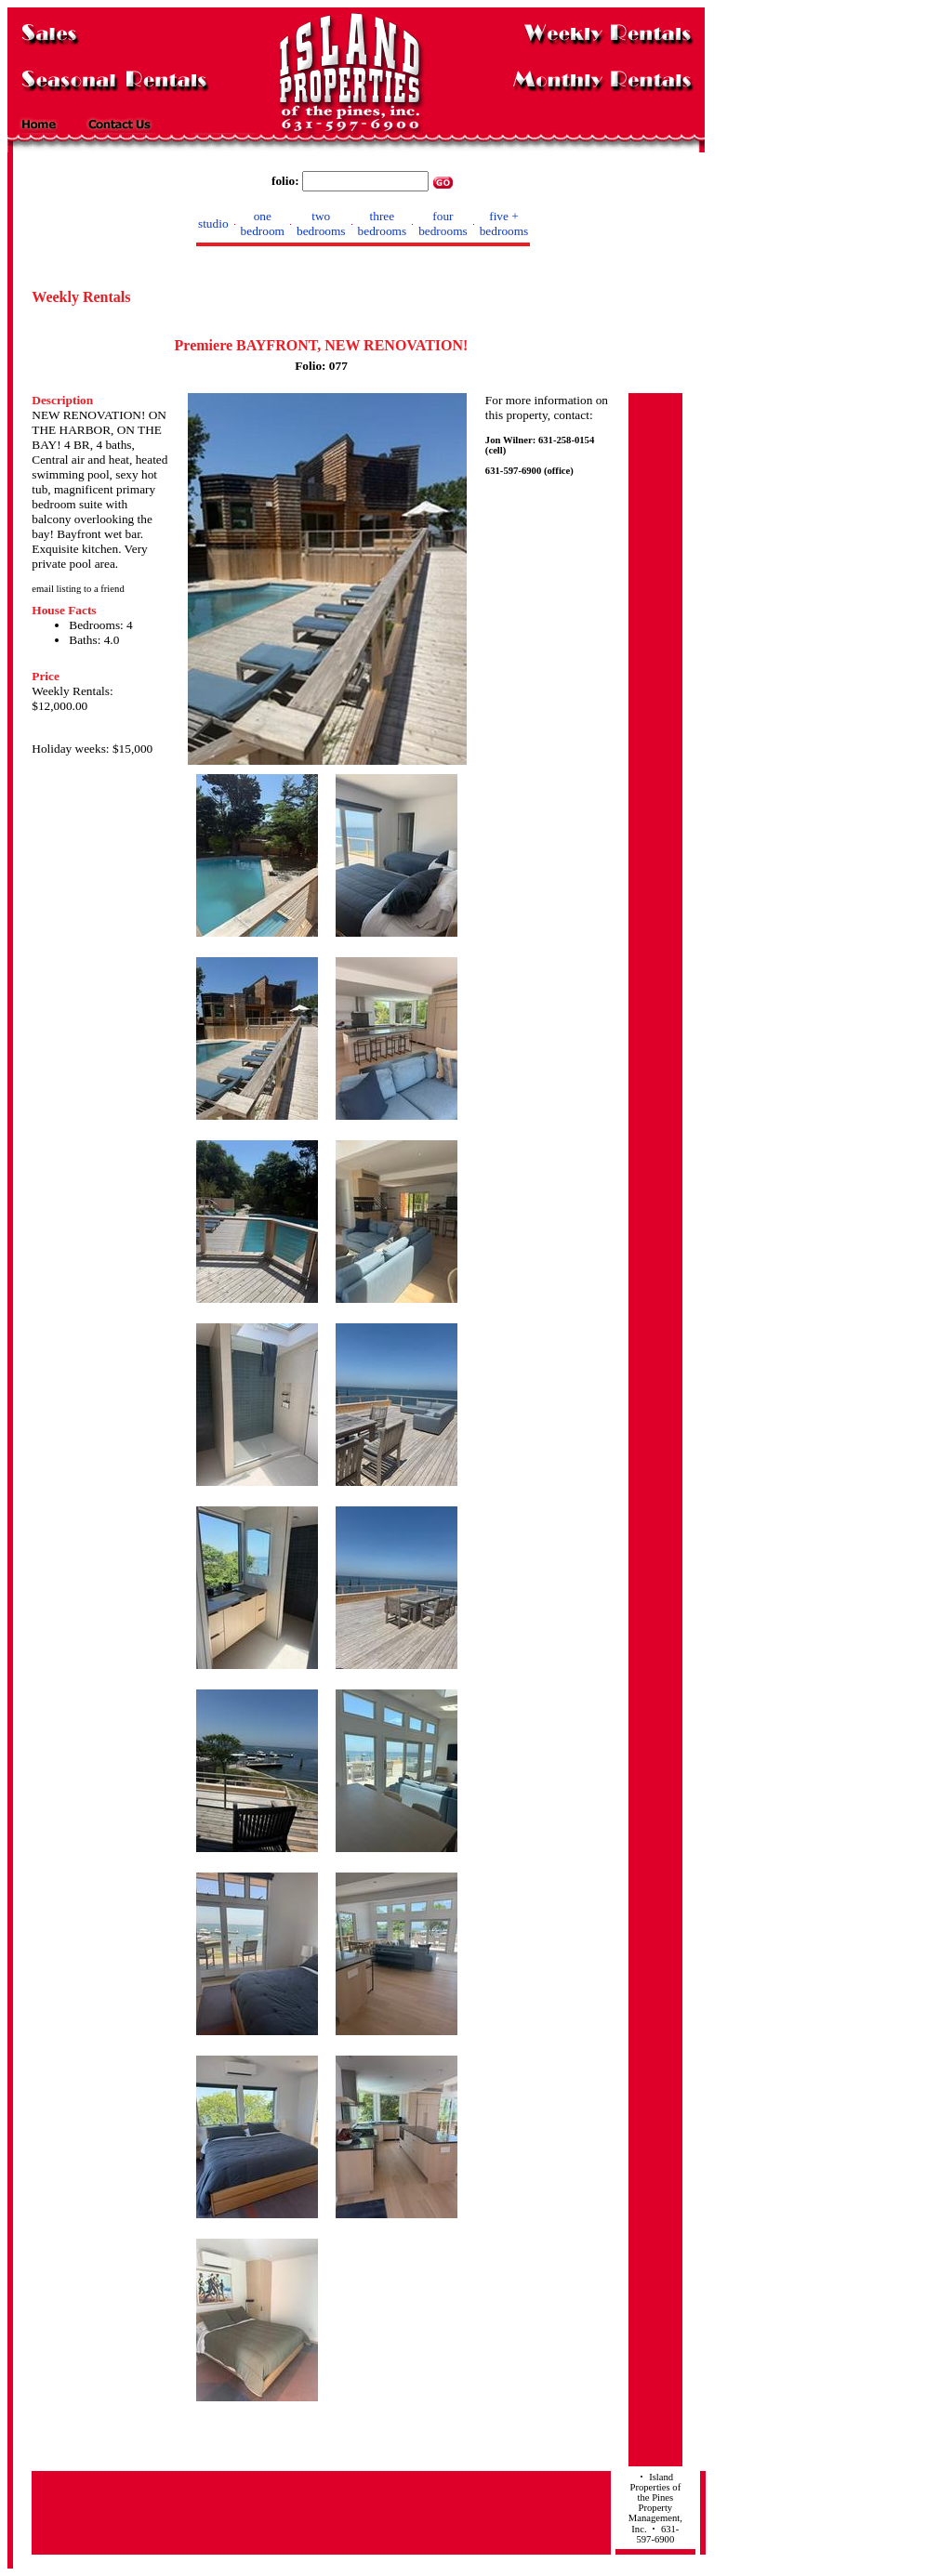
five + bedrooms (504, 223)
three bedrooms (382, 223)
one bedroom (262, 223)
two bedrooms (321, 223)
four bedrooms (443, 223)
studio (213, 223)
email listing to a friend (78, 589)
